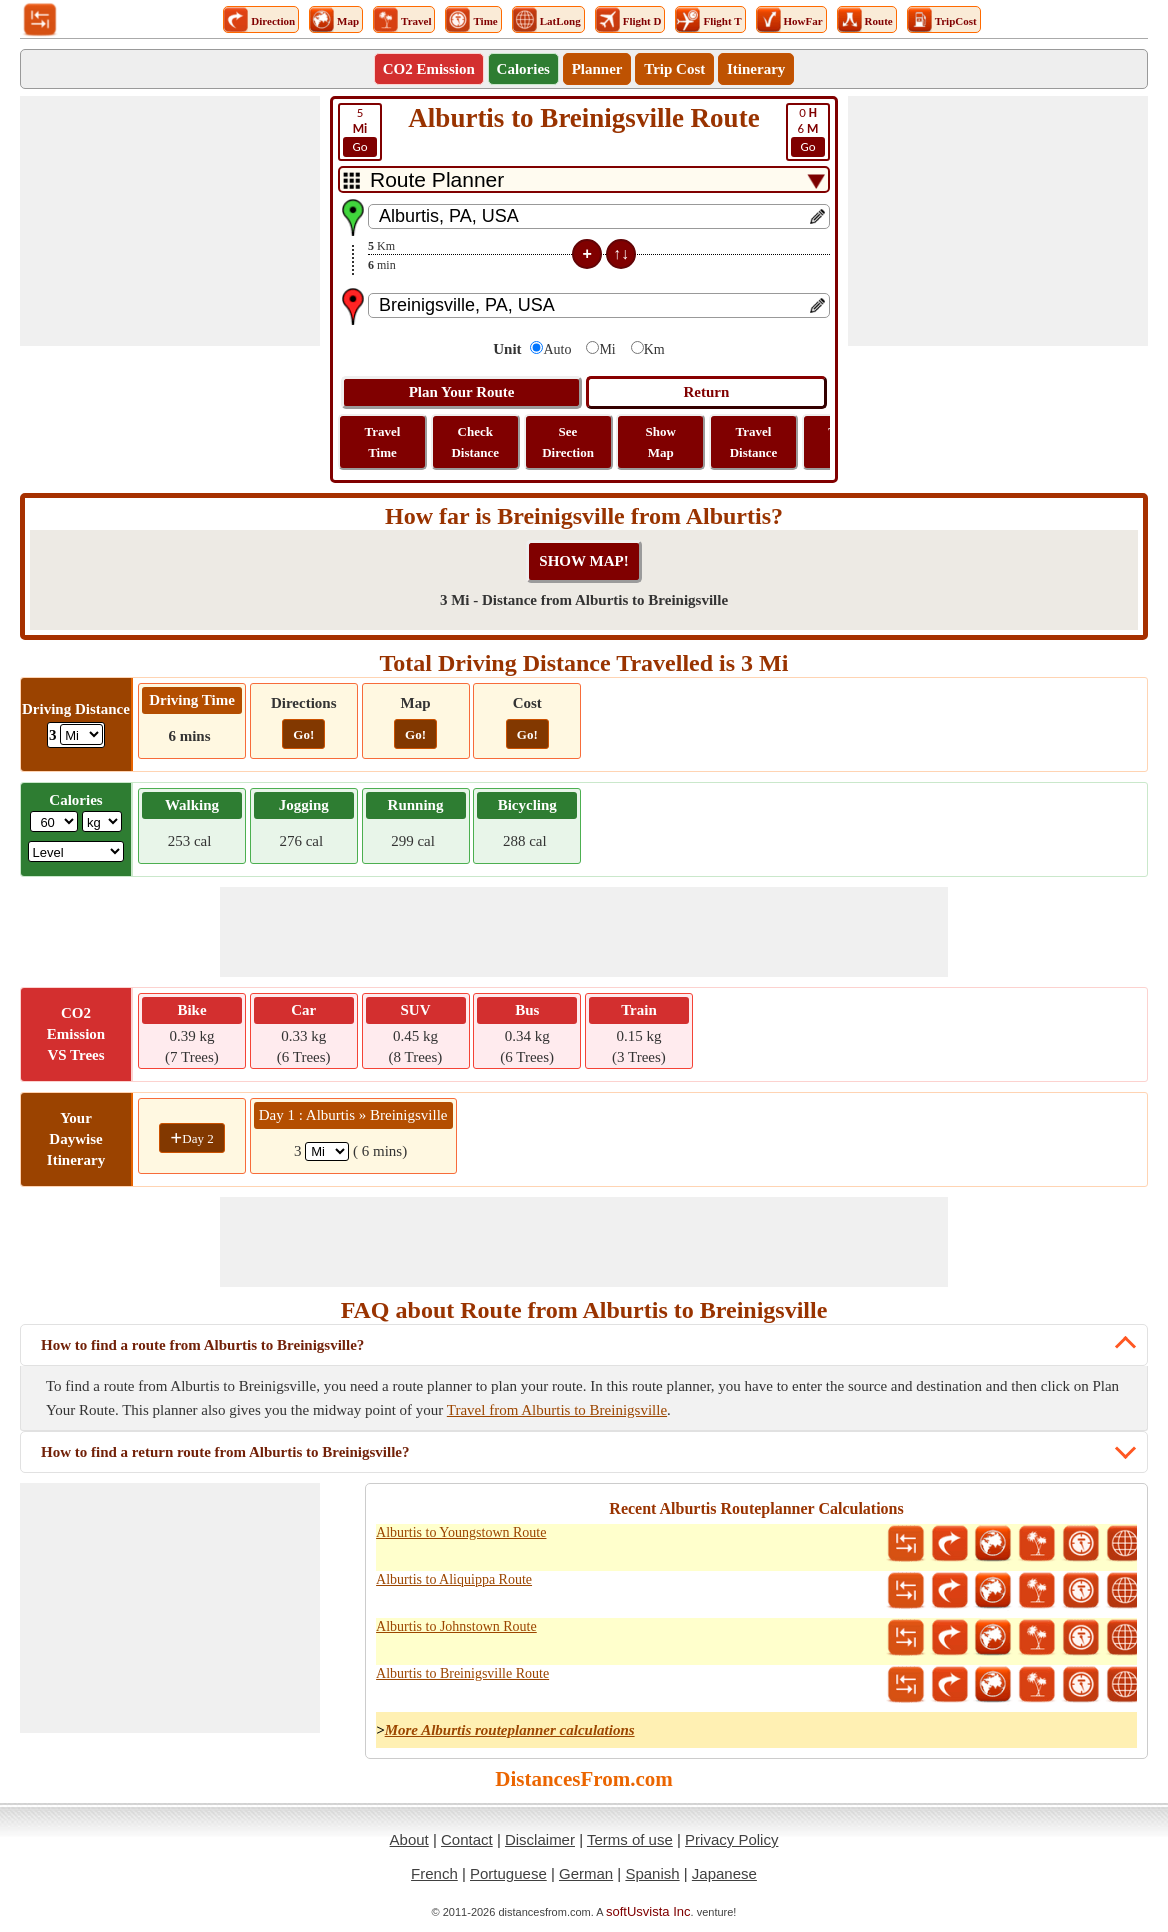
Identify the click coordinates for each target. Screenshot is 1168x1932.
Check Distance (475, 442)
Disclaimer (540, 1839)
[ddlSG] (76, 851)
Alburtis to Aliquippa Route (454, 1579)
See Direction (568, 442)
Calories (523, 69)
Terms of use (630, 1839)
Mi (607, 349)
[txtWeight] (54, 821)
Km (654, 349)
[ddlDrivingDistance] (81, 734)
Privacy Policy (731, 1839)
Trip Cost (674, 69)
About (409, 1839)
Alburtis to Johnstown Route (456, 1626)
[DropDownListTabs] (584, 179)
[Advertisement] (170, 221)
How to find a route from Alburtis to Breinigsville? (202, 1345)
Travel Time (383, 442)
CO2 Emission (429, 69)
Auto (557, 349)
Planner (597, 69)
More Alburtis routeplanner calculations (510, 1730)
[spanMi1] (327, 1151)
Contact (467, 1839)
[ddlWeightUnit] (102, 821)
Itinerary (756, 69)
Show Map (661, 442)
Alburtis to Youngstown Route (461, 1532)
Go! (303, 734)
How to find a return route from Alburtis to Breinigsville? (225, 1452)
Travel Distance (754, 442)
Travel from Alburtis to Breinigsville (557, 1410)
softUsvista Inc (648, 1911)
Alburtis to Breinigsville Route (462, 1673)
